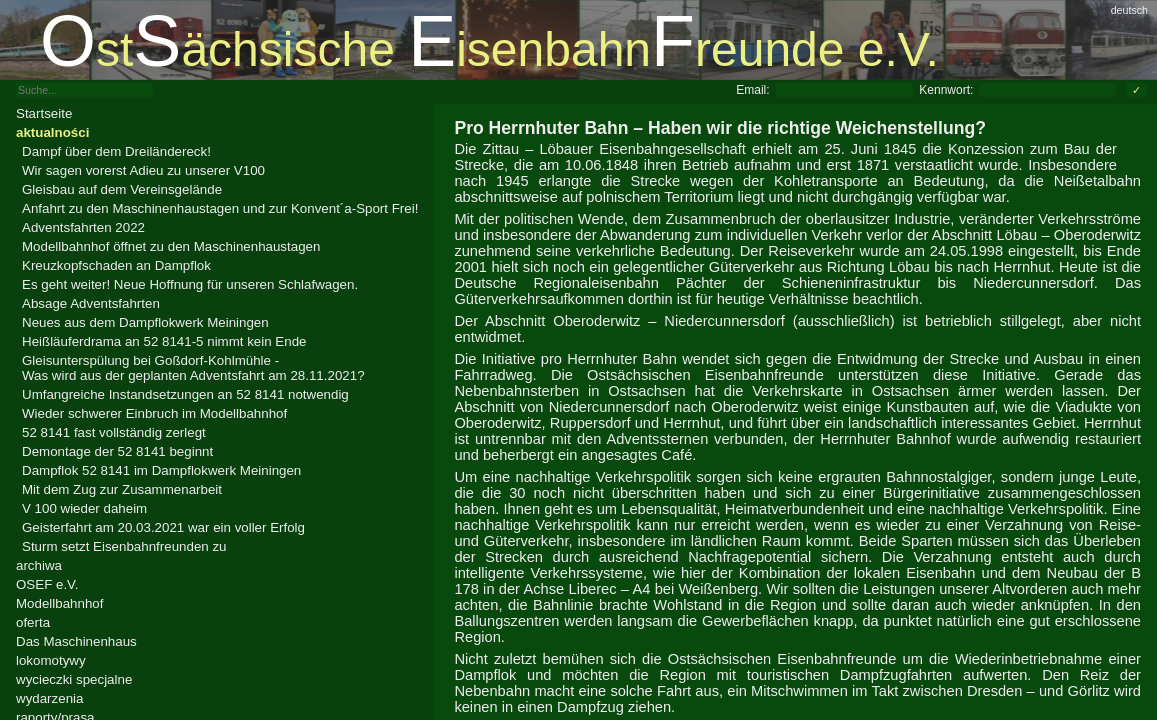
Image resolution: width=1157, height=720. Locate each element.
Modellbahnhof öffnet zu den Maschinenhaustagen (171, 246)
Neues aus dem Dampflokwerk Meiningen (145, 322)
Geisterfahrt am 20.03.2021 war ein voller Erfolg (163, 527)
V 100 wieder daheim (84, 508)
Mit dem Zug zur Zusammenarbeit (122, 489)
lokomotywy (51, 660)
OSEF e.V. (47, 584)
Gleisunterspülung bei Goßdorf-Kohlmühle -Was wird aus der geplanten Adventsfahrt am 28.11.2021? (193, 368)
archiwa (39, 565)
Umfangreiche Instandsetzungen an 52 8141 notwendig (185, 394)
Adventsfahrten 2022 (83, 227)
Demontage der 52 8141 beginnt (117, 451)
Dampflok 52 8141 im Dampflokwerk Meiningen (161, 470)
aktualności (52, 132)
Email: (752, 90)
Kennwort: (946, 90)
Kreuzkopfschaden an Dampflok (116, 265)
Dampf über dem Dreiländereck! (116, 151)
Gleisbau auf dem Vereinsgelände (122, 189)
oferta (33, 622)
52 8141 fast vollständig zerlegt (114, 432)
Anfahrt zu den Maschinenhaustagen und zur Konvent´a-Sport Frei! (220, 208)
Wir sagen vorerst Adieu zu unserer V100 (143, 170)
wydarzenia (49, 698)
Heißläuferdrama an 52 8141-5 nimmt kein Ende (164, 341)
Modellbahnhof (59, 603)
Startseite (44, 113)
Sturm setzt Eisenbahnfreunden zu (124, 546)
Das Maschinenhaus (76, 641)
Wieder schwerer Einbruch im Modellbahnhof (154, 413)
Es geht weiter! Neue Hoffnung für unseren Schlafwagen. (190, 284)
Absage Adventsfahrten (91, 303)
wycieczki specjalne (74, 679)
